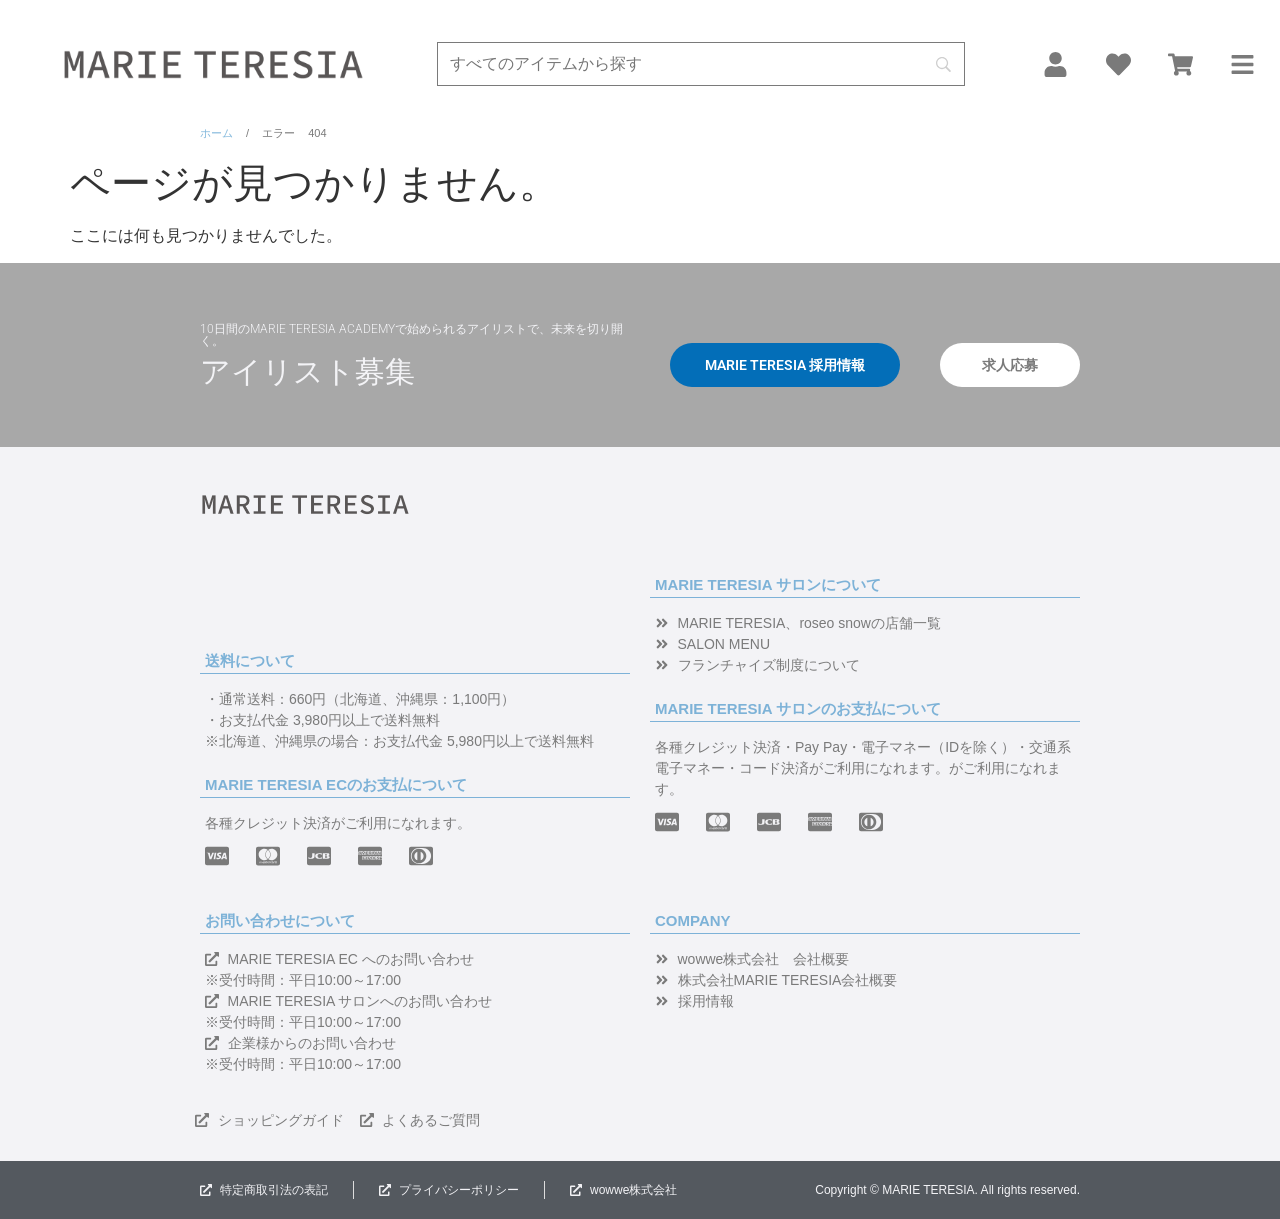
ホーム (216, 133)
